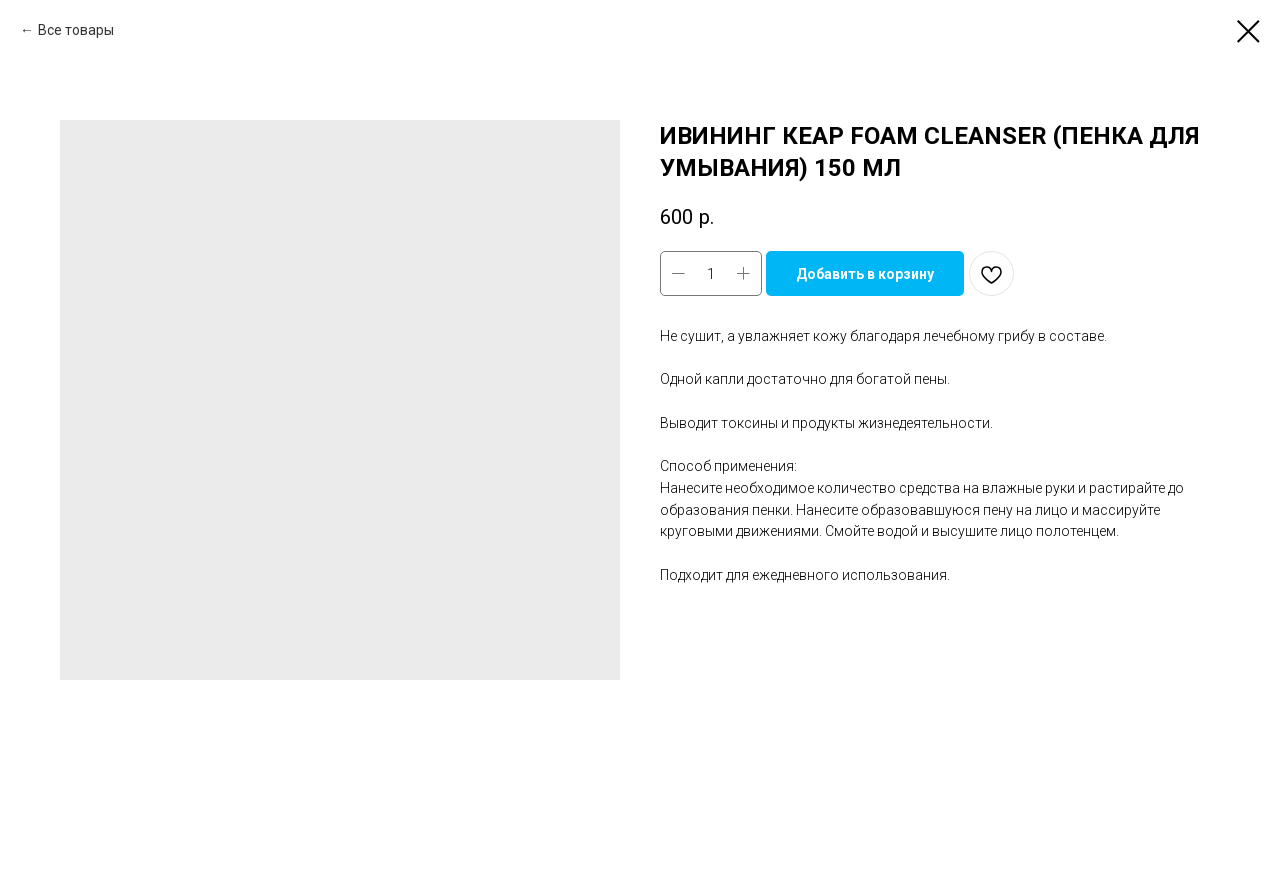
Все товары (76, 30)
